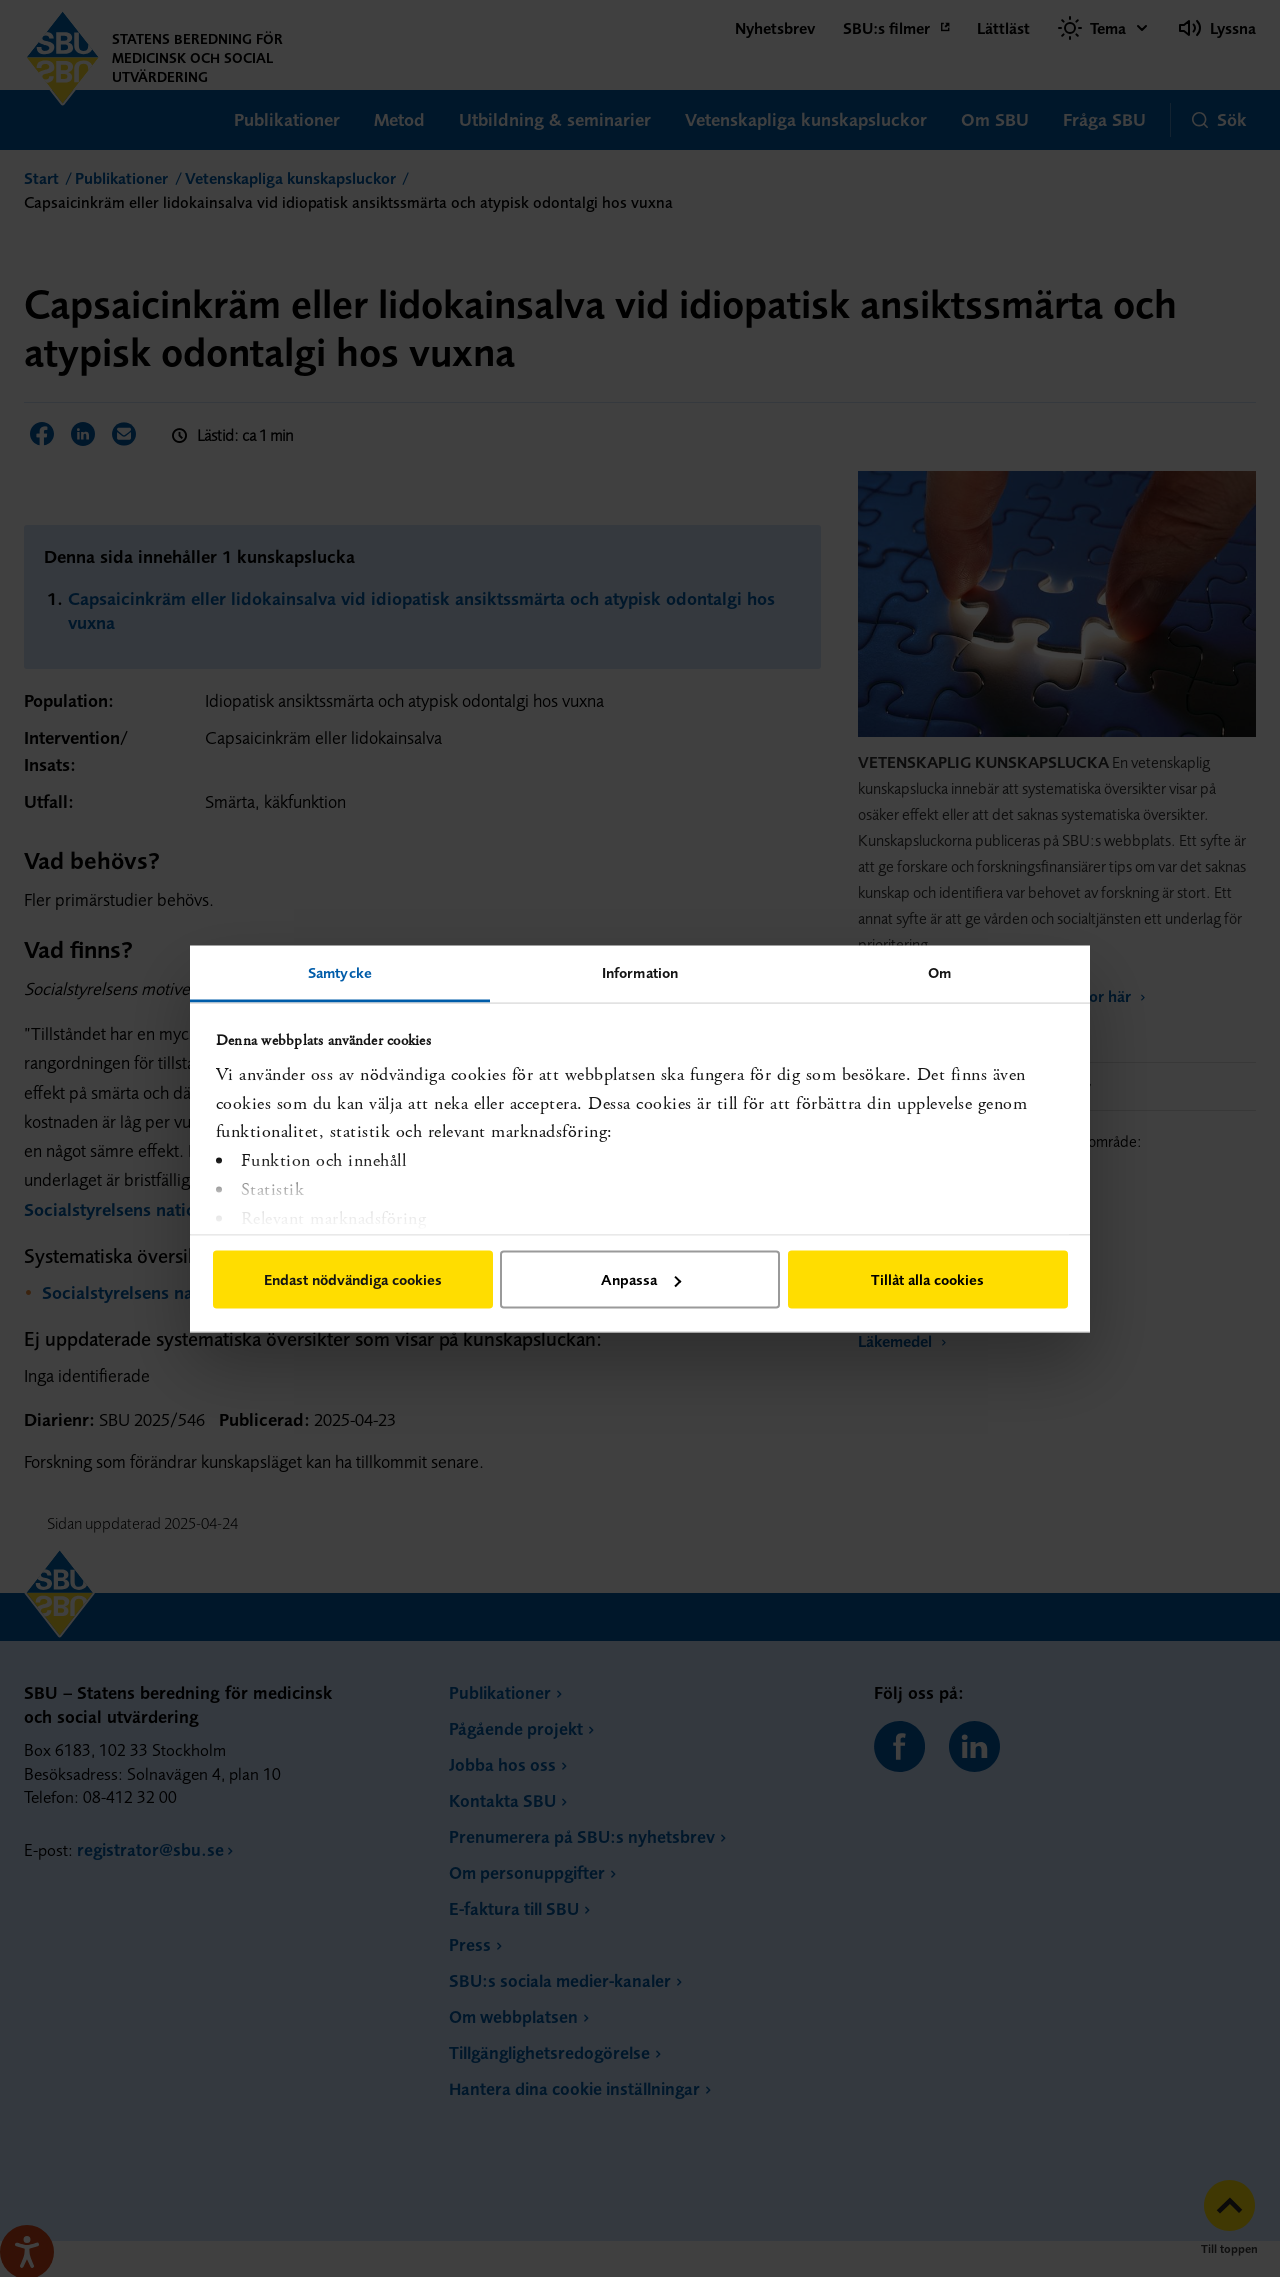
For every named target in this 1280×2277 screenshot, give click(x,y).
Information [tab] (640, 971)
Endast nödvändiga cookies (353, 1279)
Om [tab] (939, 971)
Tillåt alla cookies (927, 1279)
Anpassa (641, 1279)
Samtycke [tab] (340, 971)
